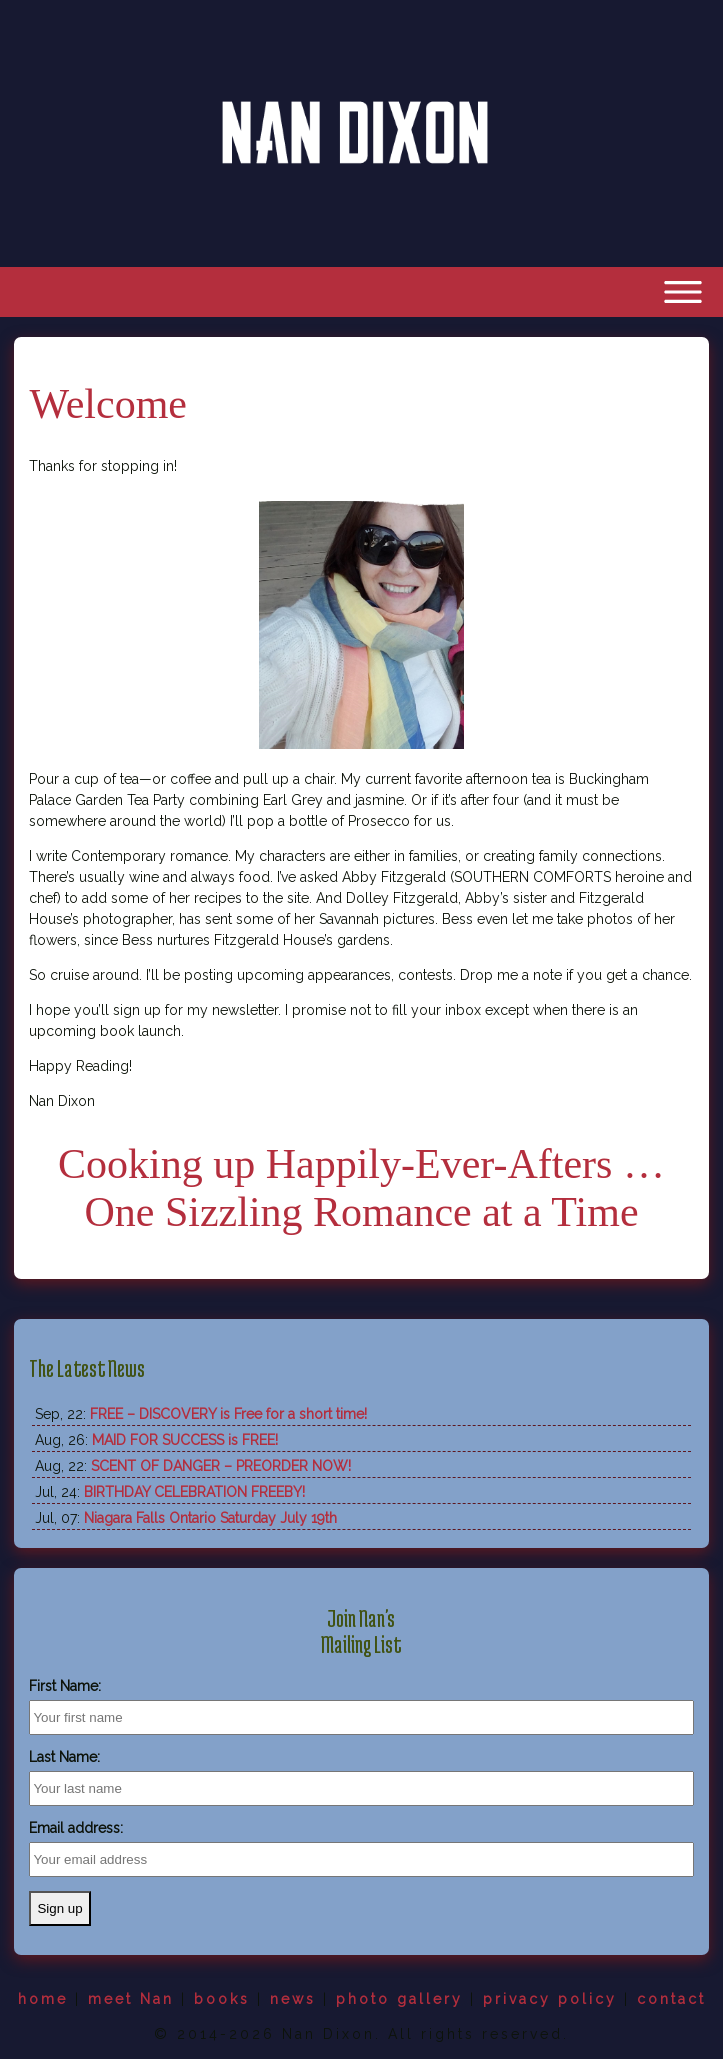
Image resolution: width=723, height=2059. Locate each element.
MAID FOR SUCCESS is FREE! (185, 1440)
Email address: (76, 1828)
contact (671, 1999)
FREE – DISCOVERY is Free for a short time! (228, 1414)
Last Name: (64, 1757)
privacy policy (550, 1999)
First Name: (65, 1686)
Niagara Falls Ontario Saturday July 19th (210, 1518)
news (293, 1999)
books (222, 1999)
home (43, 1999)
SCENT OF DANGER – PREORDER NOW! (221, 1466)
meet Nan (131, 1999)
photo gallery (399, 1999)
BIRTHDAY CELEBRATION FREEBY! (194, 1492)
